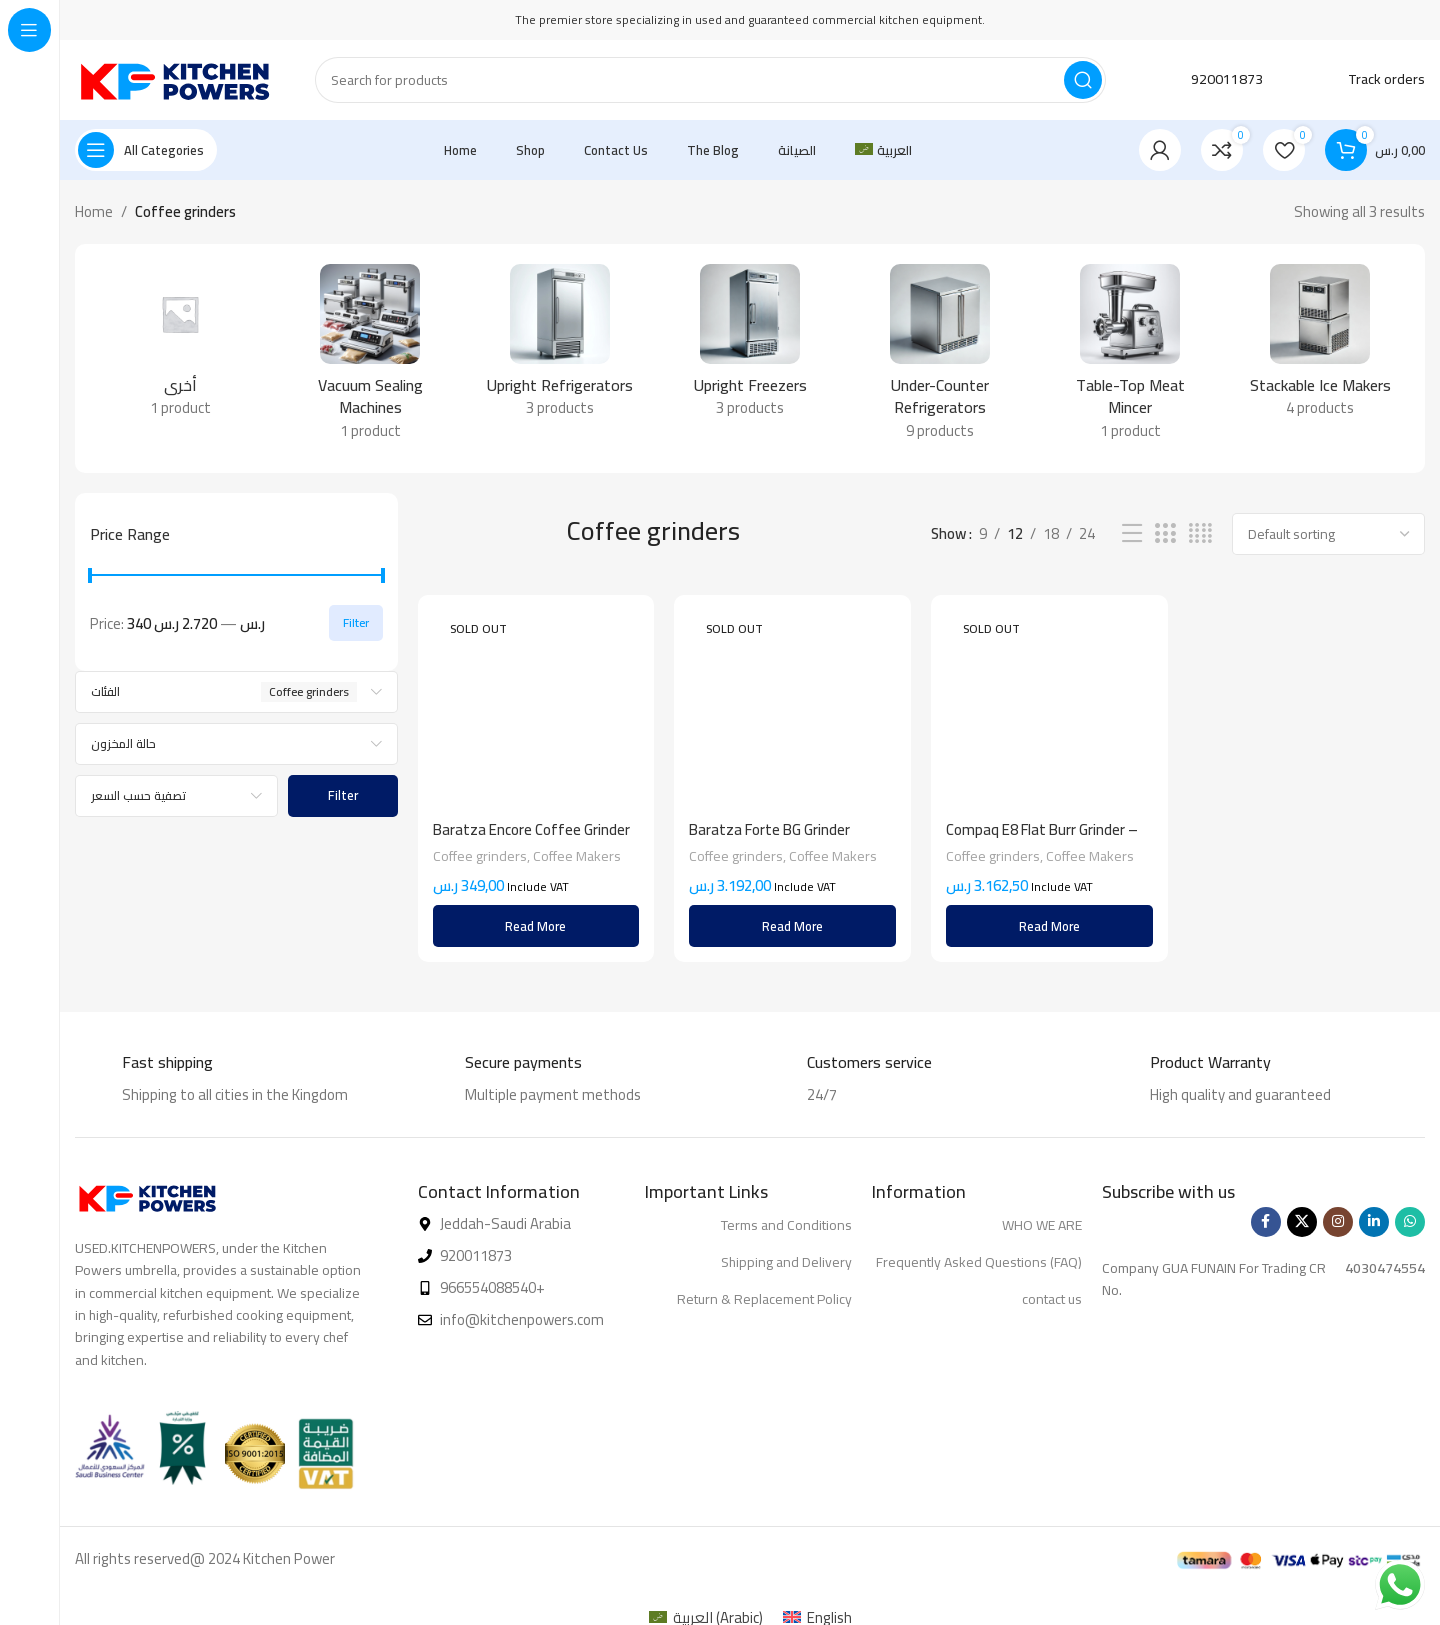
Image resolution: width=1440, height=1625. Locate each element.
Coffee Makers (577, 855)
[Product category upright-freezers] (750, 347)
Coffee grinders (480, 855)
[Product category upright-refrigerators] (560, 347)
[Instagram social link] (1338, 1222)
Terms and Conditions (786, 1225)
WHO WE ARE (1042, 1225)
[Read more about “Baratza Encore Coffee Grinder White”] (536, 926)
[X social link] (1302, 1222)
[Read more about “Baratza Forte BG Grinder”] (792, 926)
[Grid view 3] (1165, 533)
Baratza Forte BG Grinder (769, 829)
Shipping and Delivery (786, 1262)
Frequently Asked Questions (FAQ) (979, 1262)
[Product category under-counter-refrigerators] (940, 358)
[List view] (1132, 533)
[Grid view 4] (1200, 533)
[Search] (710, 80)
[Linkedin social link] (1374, 1222)
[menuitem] (883, 150)
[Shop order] (1328, 534)
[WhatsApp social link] (1410, 1222)
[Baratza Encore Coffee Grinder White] (536, 710)
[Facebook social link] (1266, 1222)
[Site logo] (175, 78)
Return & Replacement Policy (764, 1299)
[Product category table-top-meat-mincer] (1130, 358)
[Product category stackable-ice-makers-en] (1320, 347)
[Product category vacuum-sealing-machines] (370, 358)
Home (94, 212)
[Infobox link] (1204, 80)
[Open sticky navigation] (146, 150)
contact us (1052, 1299)
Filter (356, 622)
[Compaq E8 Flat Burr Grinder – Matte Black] (1049, 683)
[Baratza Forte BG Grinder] (792, 710)
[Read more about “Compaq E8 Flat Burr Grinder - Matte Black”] (1049, 926)
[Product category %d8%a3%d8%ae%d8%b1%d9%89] (180, 347)
